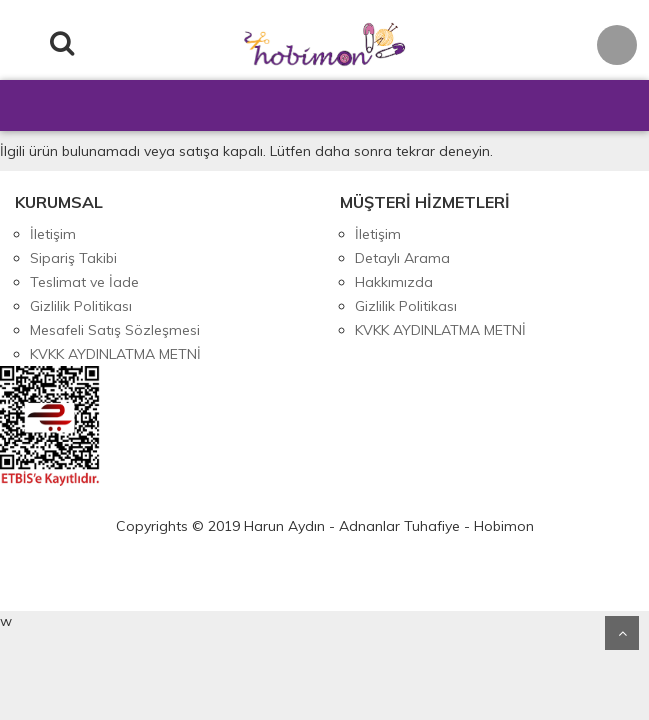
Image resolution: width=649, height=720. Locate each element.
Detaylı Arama (402, 258)
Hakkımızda (394, 282)
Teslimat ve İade (84, 282)
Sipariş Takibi (73, 258)
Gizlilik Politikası (81, 306)
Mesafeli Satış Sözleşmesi (115, 330)
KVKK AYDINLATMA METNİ (115, 354)
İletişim (53, 234)
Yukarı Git (622, 633)
